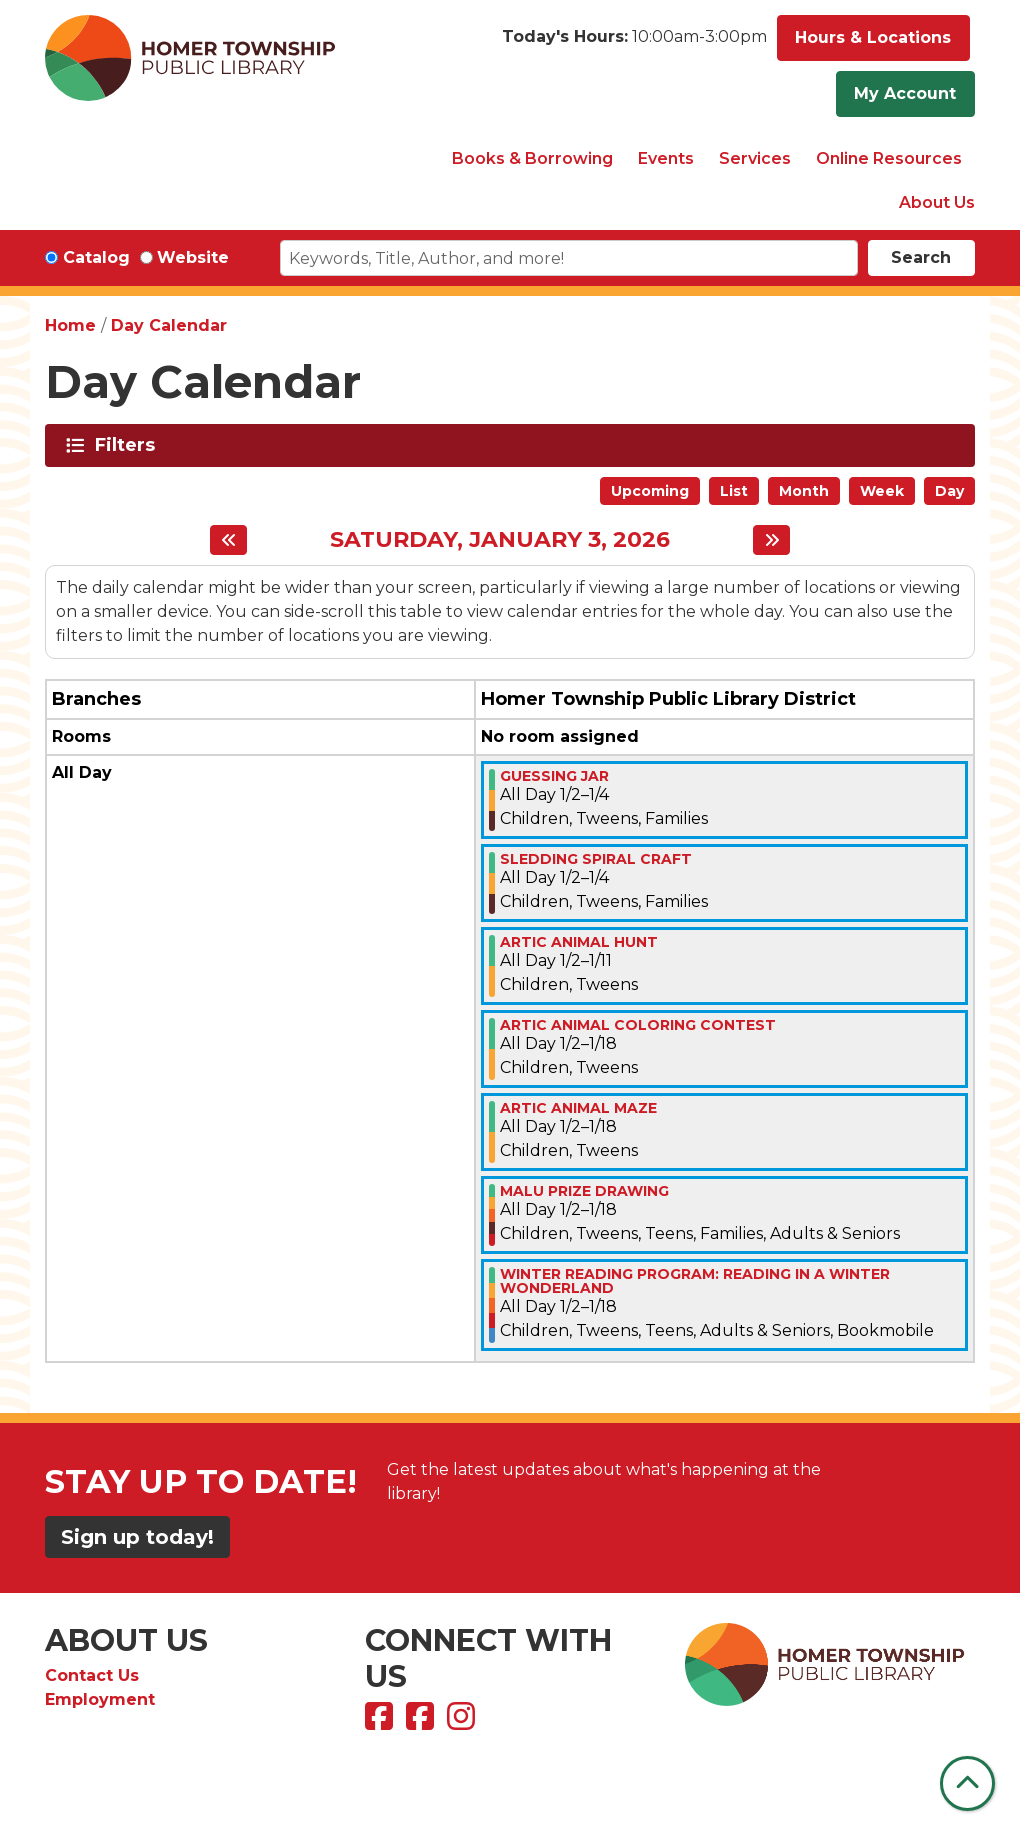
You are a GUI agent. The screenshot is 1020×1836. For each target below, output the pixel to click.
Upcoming (650, 491)
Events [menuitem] (666, 158)
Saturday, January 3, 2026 (500, 540)
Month (804, 491)
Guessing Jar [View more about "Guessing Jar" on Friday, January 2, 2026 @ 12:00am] (554, 776)
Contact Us (92, 1675)
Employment (100, 1699)
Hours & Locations (873, 37)
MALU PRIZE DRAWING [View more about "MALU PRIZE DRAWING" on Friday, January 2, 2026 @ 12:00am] (584, 1191)
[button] (634, 43)
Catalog (96, 257)
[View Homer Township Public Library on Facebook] (381, 1722)
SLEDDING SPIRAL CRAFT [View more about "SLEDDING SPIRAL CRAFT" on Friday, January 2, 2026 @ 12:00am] (596, 859)
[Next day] (771, 540)
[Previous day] (228, 540)
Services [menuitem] (755, 158)
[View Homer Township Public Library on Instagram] (463, 1722)
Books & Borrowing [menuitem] (532, 158)
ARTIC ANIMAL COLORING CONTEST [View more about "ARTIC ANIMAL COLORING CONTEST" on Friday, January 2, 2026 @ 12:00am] (638, 1025)
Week (882, 491)
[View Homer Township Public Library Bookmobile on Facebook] (422, 1722)
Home (70, 325)
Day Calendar (169, 325)
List (734, 491)
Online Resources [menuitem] (889, 158)
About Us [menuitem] (937, 202)
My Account (905, 93)
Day (949, 491)
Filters (128, 445)
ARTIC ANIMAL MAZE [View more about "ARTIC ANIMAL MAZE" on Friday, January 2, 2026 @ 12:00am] (578, 1108)
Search (921, 257)
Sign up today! (137, 1537)
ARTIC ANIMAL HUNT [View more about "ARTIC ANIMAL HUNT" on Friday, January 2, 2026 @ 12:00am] (579, 942)
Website (193, 257)
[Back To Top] (967, 1783)
